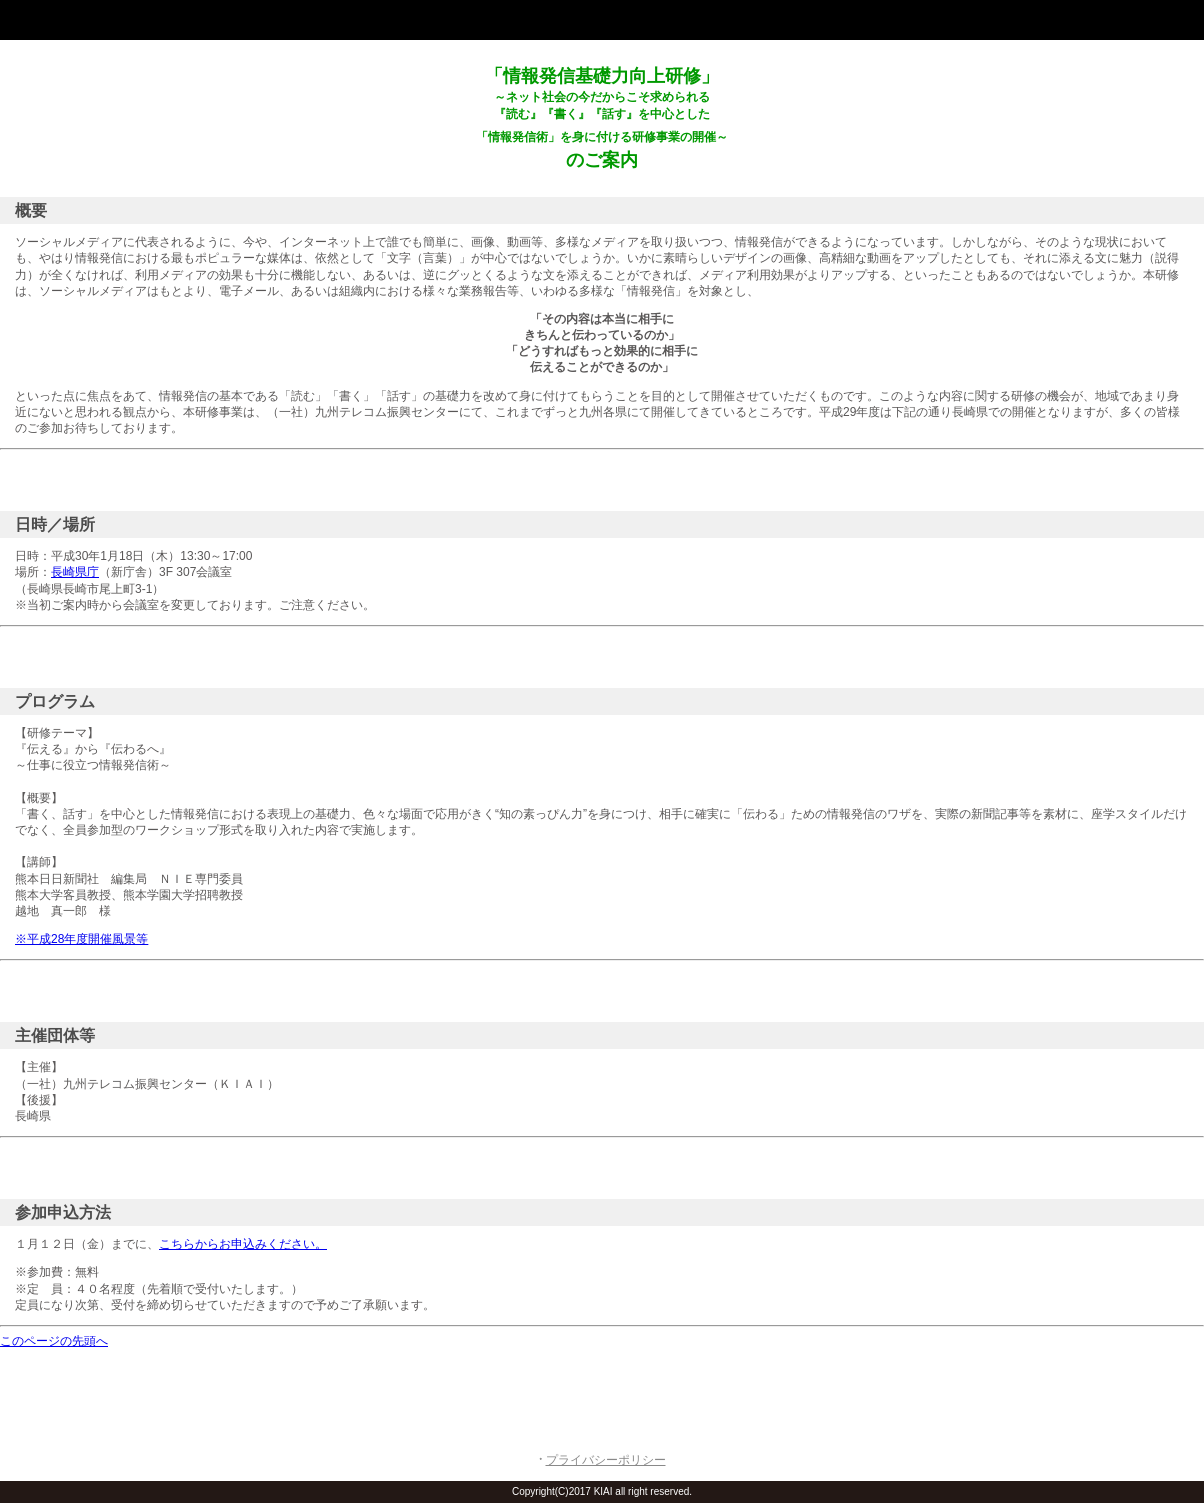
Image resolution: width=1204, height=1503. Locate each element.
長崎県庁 (75, 572)
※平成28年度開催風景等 (81, 939)
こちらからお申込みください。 (243, 1244)
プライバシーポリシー (606, 1460)
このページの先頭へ (54, 1341)
